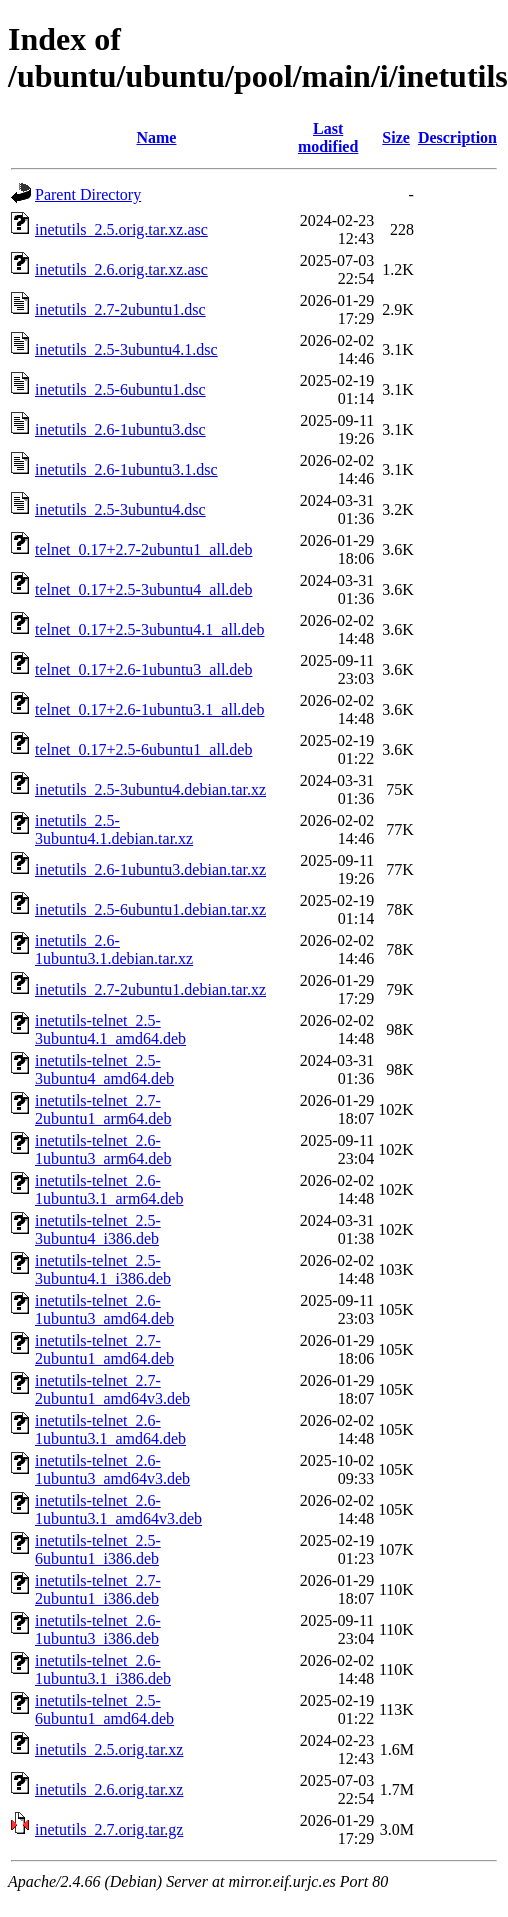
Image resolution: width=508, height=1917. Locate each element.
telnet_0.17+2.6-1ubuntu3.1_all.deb (149, 709)
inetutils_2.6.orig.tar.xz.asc (121, 269)
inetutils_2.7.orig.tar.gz (109, 1829)
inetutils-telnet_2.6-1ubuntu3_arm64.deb (103, 1149)
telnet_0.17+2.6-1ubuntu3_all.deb (143, 669)
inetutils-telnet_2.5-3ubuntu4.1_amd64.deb (110, 1029)
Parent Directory (88, 194)
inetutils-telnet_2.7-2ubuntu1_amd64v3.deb (112, 1389)
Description (457, 137)
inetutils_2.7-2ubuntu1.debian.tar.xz (150, 989)
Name (156, 137)
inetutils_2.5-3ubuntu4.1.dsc (126, 349)
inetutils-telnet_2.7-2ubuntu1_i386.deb (98, 1589)
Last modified (328, 137)
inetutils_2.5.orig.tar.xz (109, 1749)
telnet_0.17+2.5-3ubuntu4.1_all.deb (149, 629)
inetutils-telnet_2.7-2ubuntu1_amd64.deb (104, 1349)
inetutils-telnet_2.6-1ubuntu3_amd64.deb (104, 1309)
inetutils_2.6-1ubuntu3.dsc (120, 429)
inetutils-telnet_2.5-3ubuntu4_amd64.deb (104, 1069)
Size (396, 137)
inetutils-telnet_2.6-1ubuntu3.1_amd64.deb (110, 1429)
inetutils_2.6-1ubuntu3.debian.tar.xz (150, 869)
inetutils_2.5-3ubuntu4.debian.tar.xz (150, 789)
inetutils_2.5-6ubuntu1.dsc (120, 389)
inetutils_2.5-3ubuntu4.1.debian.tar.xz (114, 829)
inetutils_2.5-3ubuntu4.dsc (120, 509)
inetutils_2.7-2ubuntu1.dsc (120, 309)
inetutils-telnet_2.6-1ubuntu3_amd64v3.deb (112, 1469)
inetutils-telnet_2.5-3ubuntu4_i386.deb (98, 1229)
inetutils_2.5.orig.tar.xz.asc (121, 229)
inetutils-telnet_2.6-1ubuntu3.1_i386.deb (103, 1669)
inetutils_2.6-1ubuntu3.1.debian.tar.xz (114, 949)
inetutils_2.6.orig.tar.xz (109, 1789)
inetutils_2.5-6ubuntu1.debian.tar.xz (150, 909)
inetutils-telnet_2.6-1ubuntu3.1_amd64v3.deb (118, 1509)
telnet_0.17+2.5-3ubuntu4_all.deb (143, 589)
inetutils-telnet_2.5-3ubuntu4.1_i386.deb (103, 1269)
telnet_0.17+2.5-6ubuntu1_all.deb (143, 749)
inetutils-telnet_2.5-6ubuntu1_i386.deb (98, 1549)
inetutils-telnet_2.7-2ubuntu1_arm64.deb (103, 1109)
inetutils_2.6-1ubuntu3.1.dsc (126, 469)
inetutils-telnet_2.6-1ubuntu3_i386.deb (98, 1629)
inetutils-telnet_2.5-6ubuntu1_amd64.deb (104, 1709)
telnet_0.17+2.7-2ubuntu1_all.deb (143, 549)
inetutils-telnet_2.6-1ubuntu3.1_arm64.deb (109, 1189)
